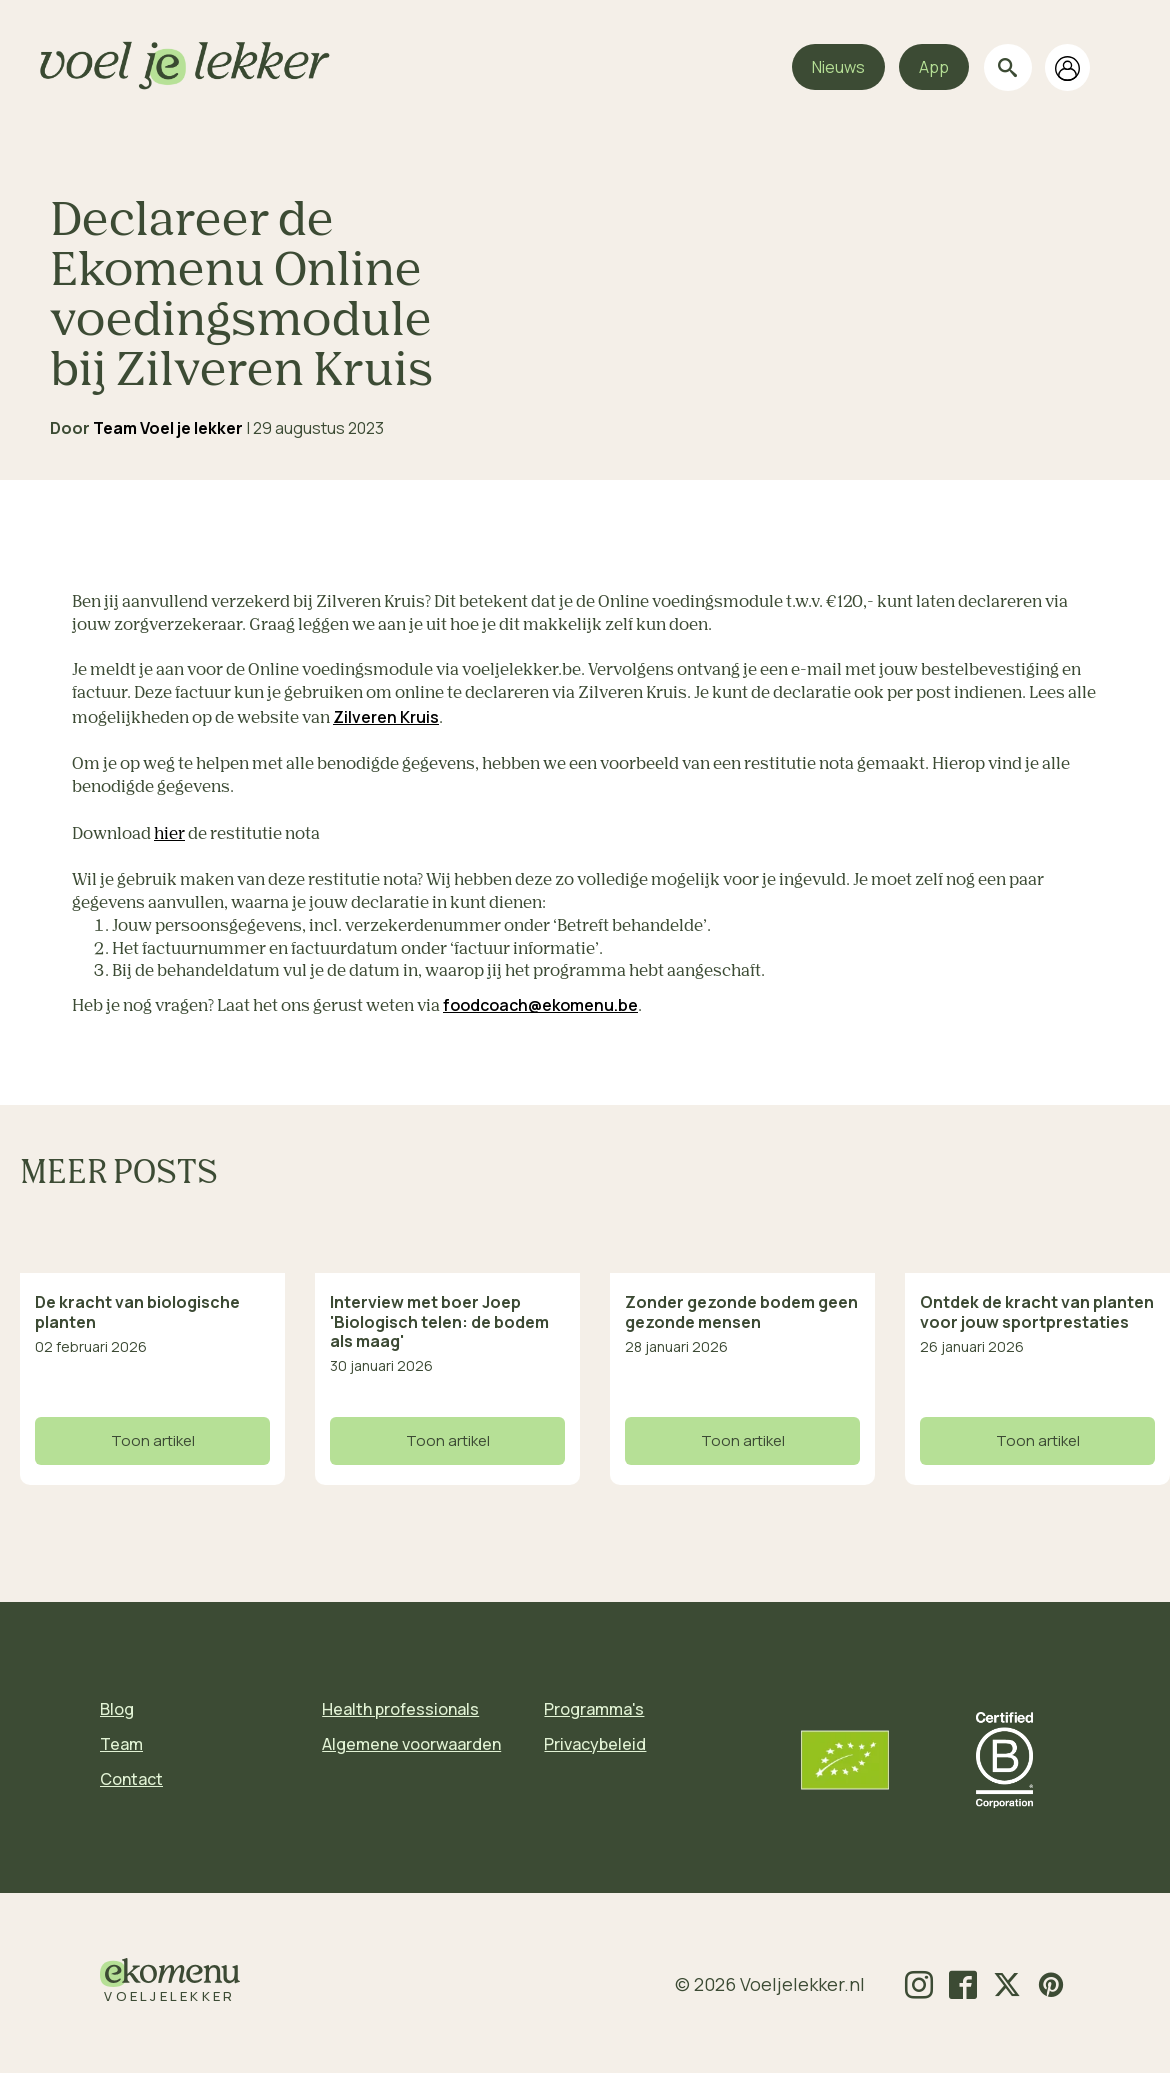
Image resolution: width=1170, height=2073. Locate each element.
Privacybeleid (595, 1744)
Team (121, 1744)
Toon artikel (153, 1440)
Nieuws (838, 67)
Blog (117, 1709)
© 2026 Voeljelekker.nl (770, 1984)
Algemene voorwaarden (411, 1744)
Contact (131, 1779)
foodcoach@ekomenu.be (540, 1005)
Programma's (594, 1709)
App (934, 67)
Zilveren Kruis (386, 717)
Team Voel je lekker (168, 428)
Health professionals (400, 1709)
